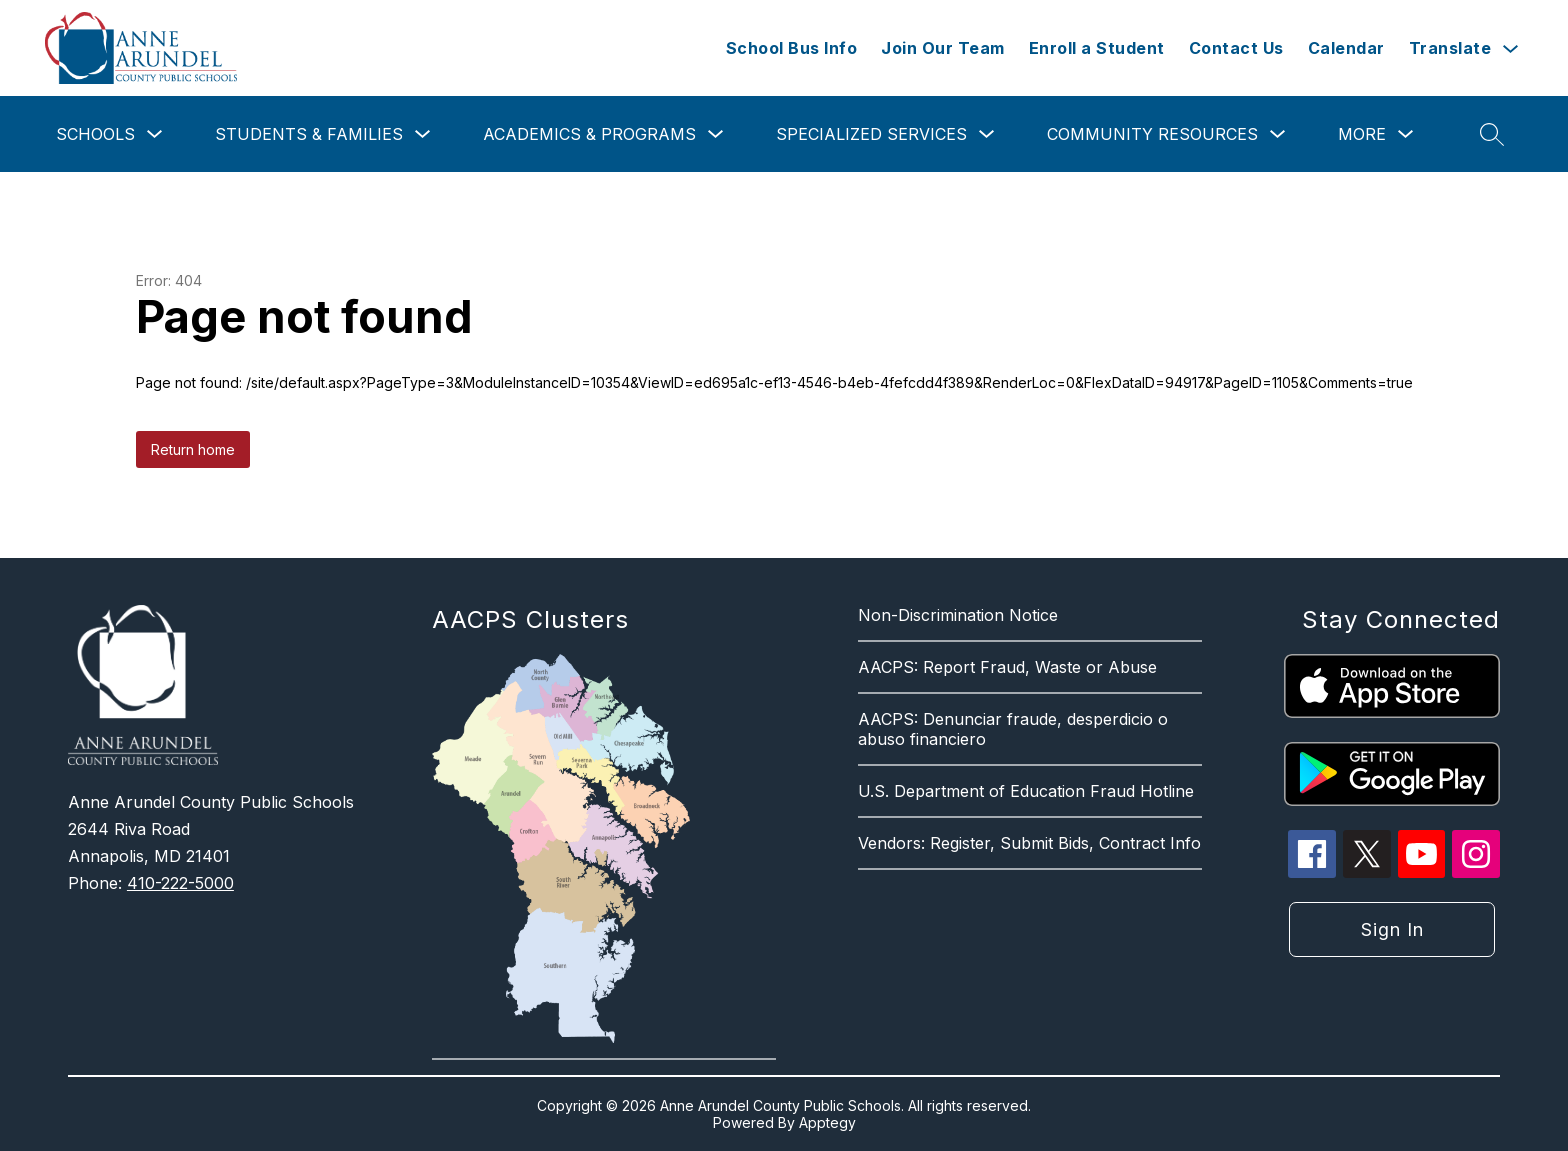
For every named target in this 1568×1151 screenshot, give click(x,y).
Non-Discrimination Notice (958, 615)
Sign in (1392, 929)
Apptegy (827, 1122)
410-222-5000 (180, 883)
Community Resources (1152, 134)
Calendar (1346, 48)
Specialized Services (871, 134)
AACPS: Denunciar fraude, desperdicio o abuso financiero (1013, 729)
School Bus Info (792, 48)
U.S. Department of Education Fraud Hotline (1026, 791)
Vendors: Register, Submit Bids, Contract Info (1029, 843)
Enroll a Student (1097, 48)
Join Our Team (943, 48)
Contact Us (1236, 48)
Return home (193, 449)
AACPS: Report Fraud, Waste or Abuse (1007, 667)
